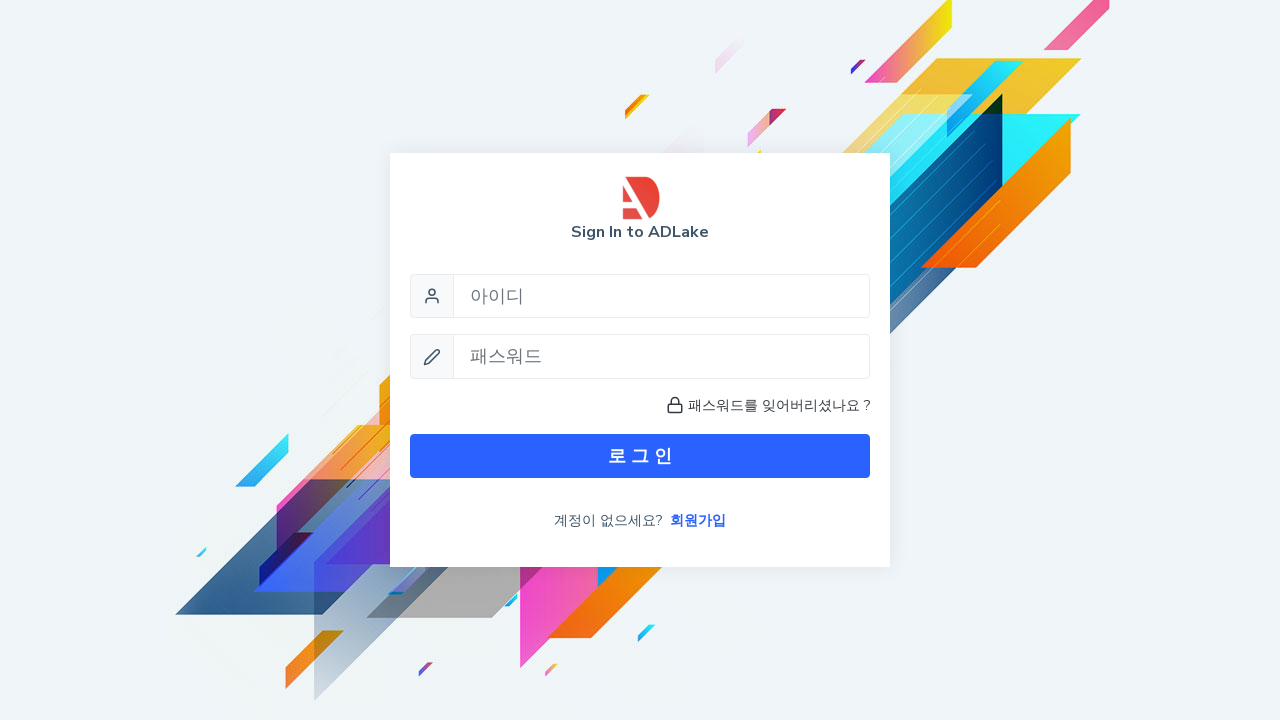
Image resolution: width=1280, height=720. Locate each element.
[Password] (661, 356)
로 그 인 (640, 456)
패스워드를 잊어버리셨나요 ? (768, 405)
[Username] (661, 296)
